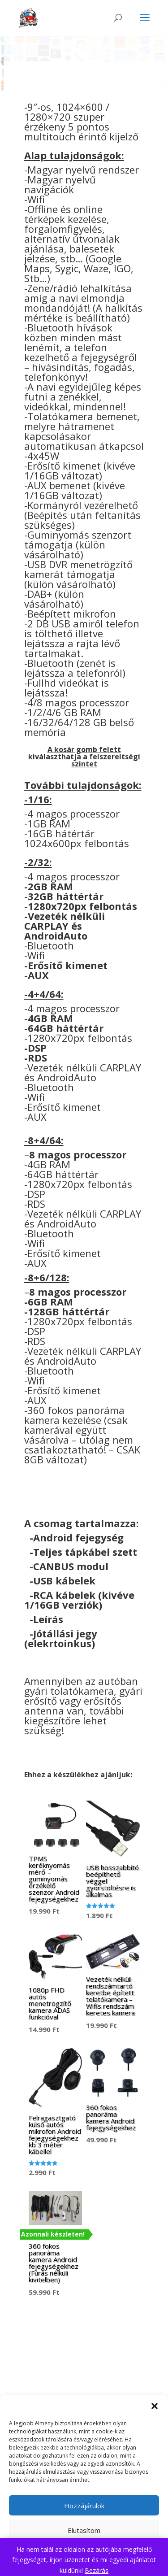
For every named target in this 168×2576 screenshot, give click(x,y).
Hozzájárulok (84, 2505)
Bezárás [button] (96, 2570)
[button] (154, 2406)
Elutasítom (84, 2530)
